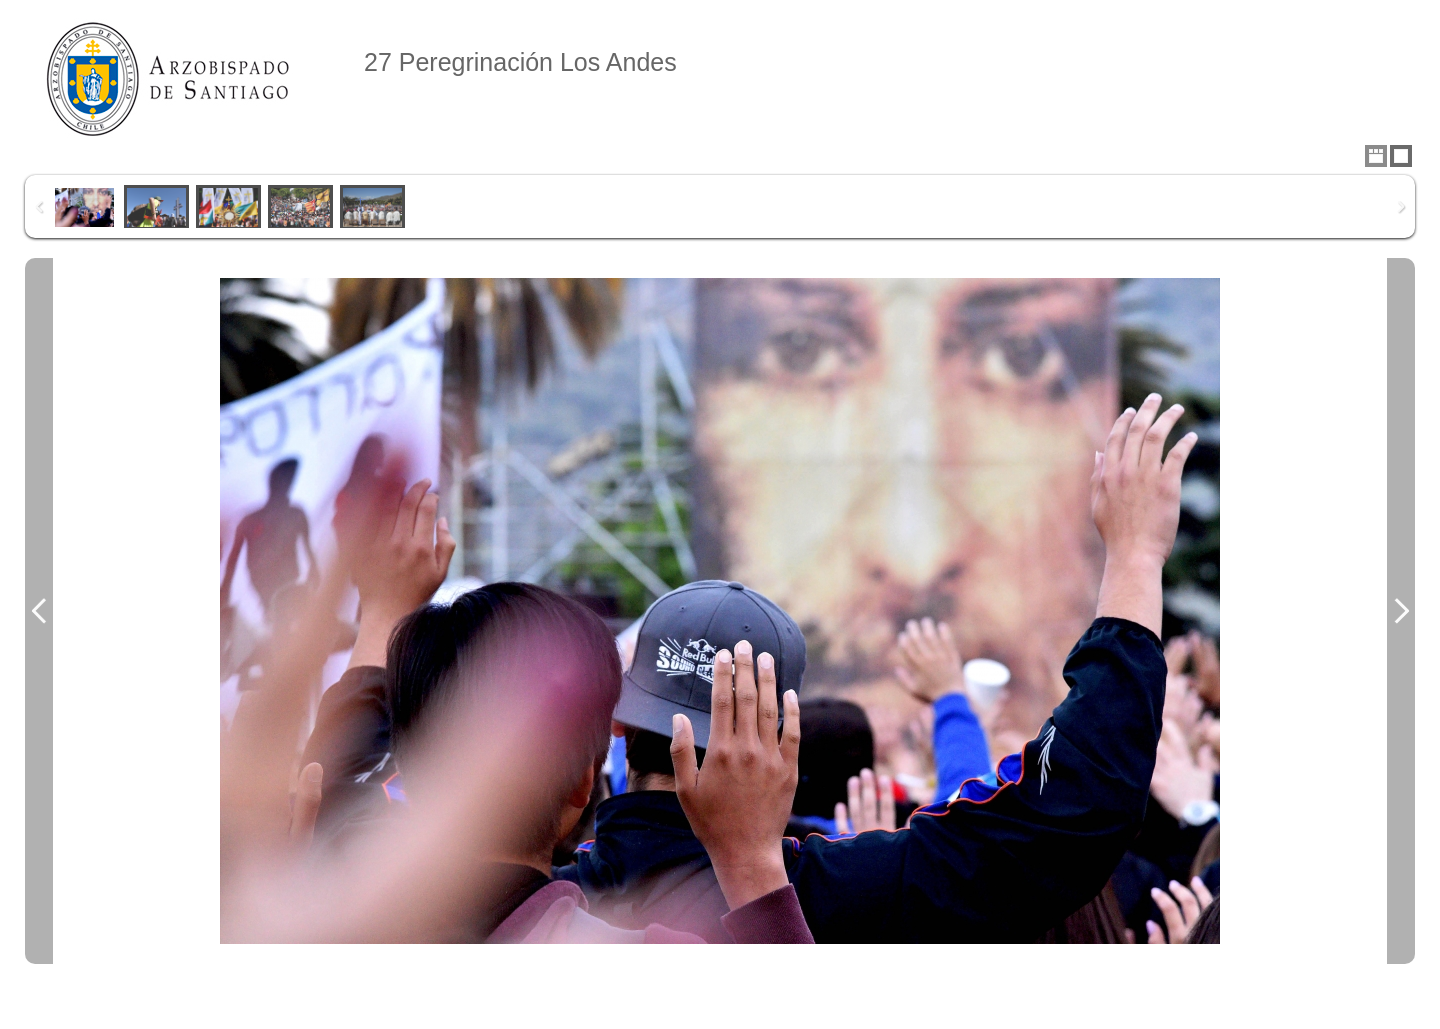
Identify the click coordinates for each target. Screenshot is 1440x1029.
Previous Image (39, 611)
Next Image (1401, 611)
